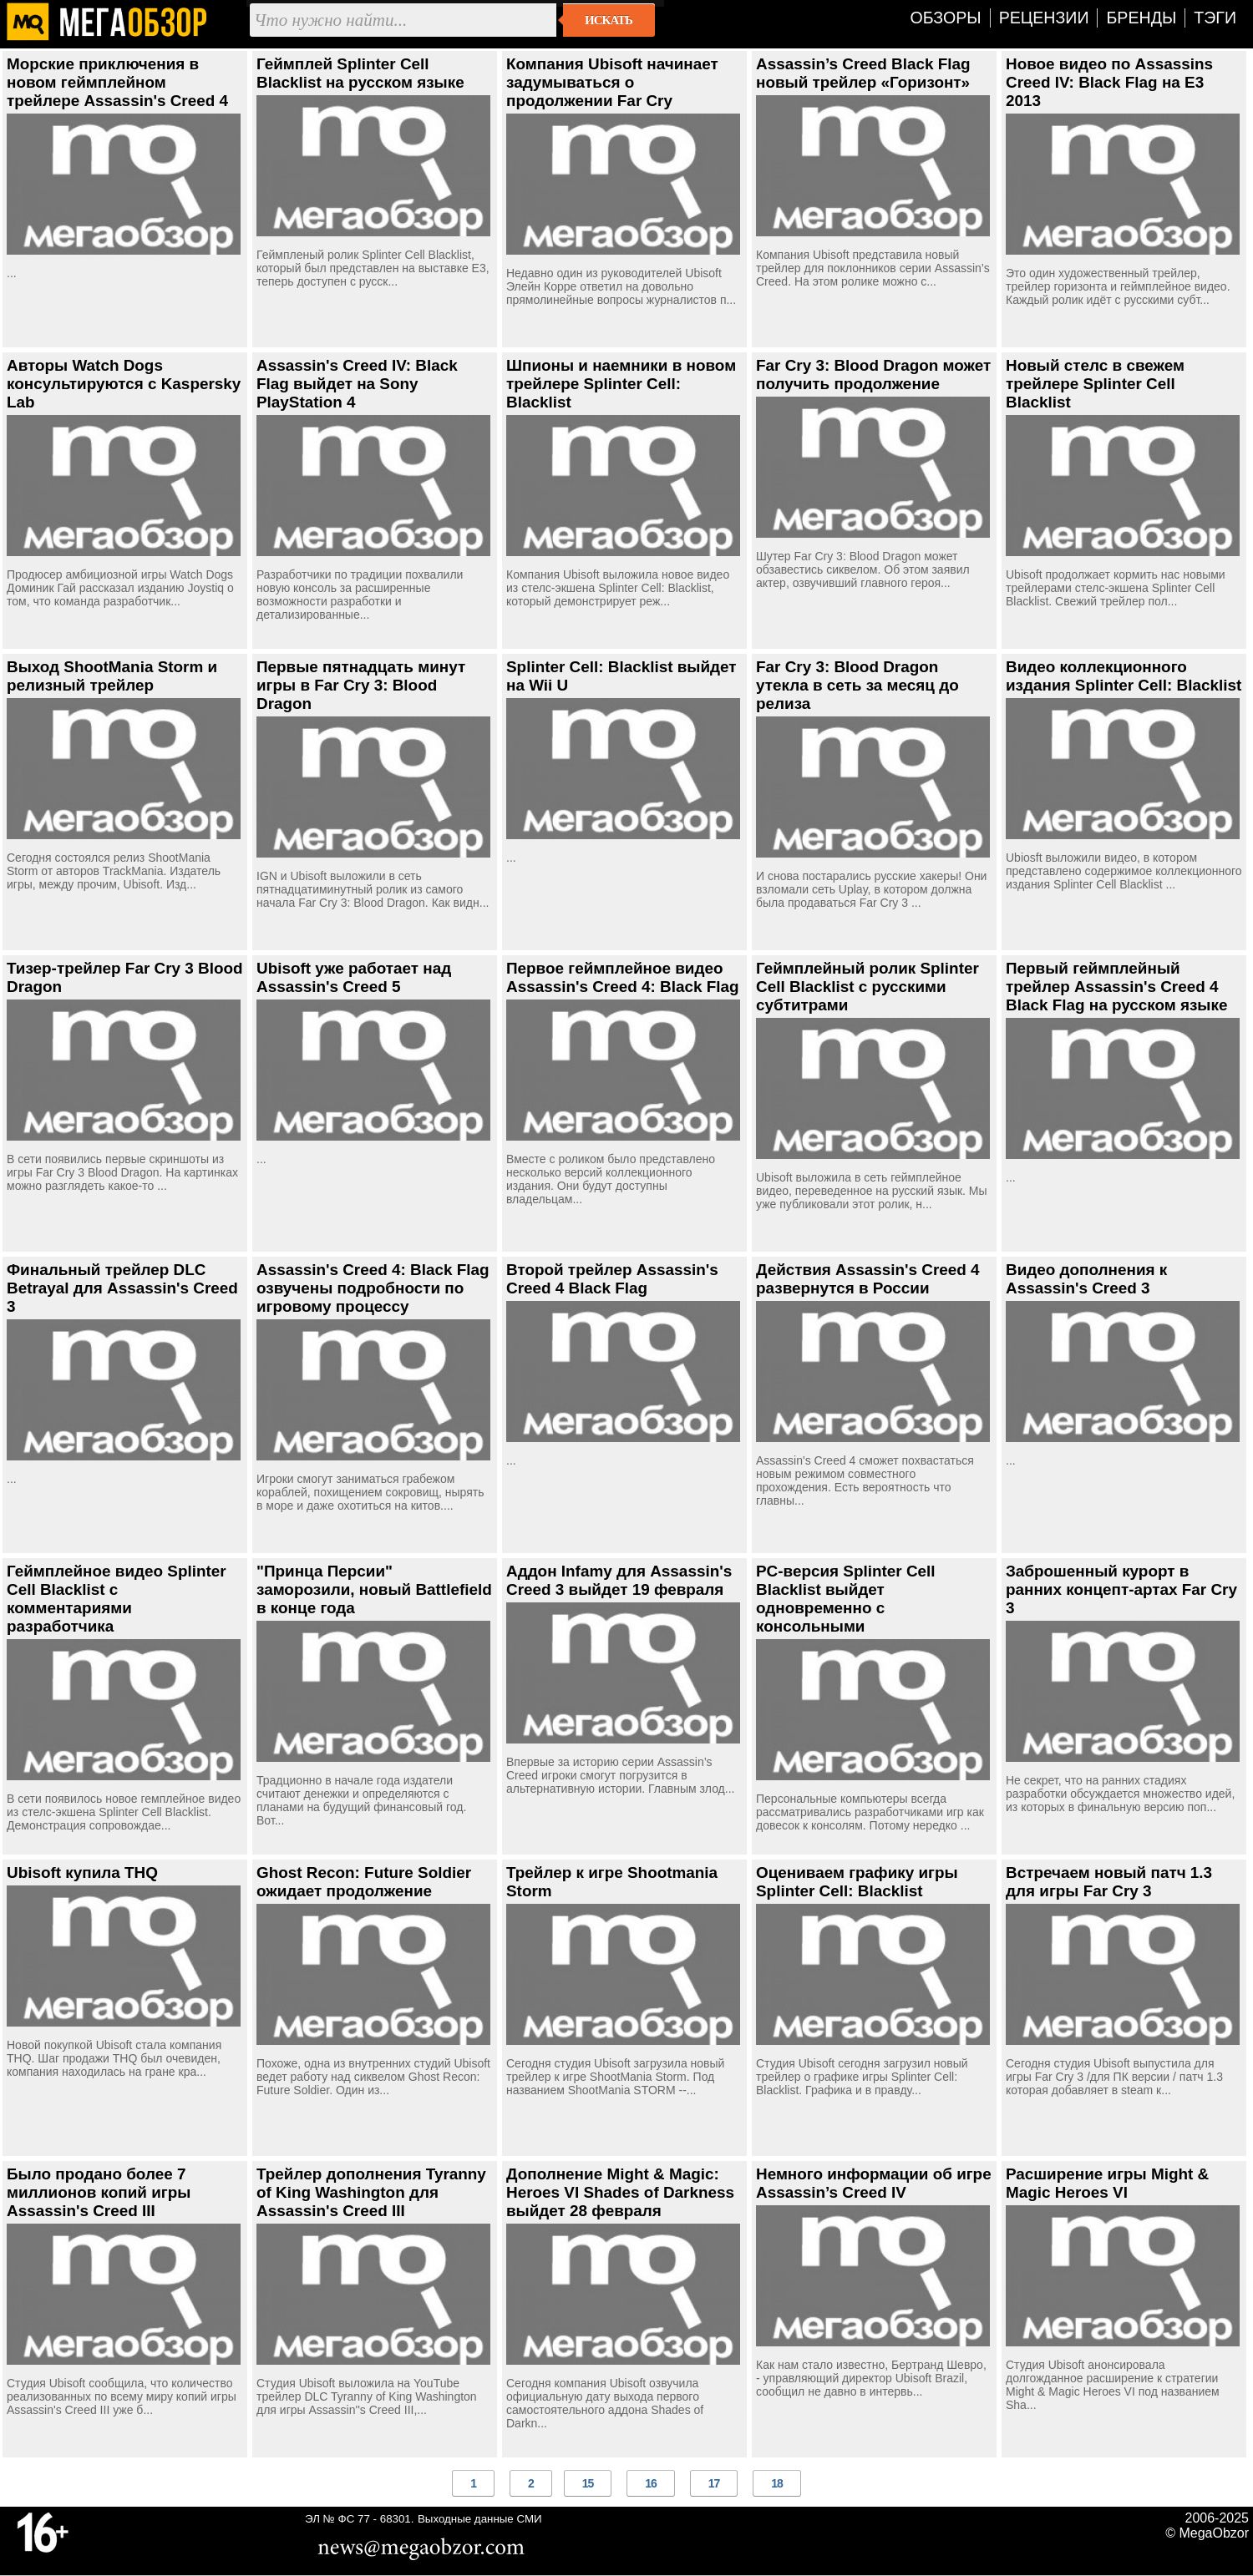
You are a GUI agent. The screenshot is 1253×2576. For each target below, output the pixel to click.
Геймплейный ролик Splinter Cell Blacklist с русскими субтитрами (867, 986)
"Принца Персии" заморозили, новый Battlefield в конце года (374, 1589)
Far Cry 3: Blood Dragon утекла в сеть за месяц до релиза (857, 685)
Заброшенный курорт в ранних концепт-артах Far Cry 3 (1121, 1589)
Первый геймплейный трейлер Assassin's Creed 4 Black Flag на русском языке (1116, 986)
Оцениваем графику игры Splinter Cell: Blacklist (857, 1882)
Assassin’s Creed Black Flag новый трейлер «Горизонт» (863, 73)
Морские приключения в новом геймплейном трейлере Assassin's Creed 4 (117, 82)
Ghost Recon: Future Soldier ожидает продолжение (363, 1882)
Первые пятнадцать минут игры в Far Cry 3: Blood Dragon (360, 685)
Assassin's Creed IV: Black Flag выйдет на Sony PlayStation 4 (357, 384)
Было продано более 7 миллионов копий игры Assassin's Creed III (98, 2192)
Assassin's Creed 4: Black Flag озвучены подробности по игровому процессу (373, 1288)
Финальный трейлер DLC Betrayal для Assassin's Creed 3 (122, 1288)
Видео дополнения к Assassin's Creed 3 (1086, 1279)
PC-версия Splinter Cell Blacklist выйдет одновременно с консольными (846, 1598)
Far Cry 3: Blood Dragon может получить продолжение (873, 374)
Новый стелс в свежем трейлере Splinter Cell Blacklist (1095, 384)
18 (777, 2483)
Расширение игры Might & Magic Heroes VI (1107, 2183)
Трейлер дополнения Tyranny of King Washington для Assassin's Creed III (371, 2192)
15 (588, 2483)
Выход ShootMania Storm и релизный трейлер (112, 676)
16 (651, 2483)
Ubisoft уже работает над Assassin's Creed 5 (353, 977)
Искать (608, 20)
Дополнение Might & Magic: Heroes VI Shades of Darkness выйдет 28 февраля (620, 2192)
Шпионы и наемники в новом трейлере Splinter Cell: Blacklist (621, 384)
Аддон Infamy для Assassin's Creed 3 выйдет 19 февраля (619, 1580)
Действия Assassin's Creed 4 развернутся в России (868, 1279)
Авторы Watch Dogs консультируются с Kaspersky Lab (124, 384)
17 (714, 2483)
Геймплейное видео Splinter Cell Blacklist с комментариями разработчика (116, 1598)
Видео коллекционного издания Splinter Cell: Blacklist (1123, 676)
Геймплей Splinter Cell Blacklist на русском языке (360, 73)
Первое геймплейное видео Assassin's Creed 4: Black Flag (622, 977)
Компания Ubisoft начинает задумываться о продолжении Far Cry (612, 82)
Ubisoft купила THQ (82, 1872)
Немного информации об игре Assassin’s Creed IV (874, 2183)
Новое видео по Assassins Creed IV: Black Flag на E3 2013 (1109, 82)
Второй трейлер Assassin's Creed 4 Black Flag (612, 1279)
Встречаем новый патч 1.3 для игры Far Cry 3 (1109, 1882)
